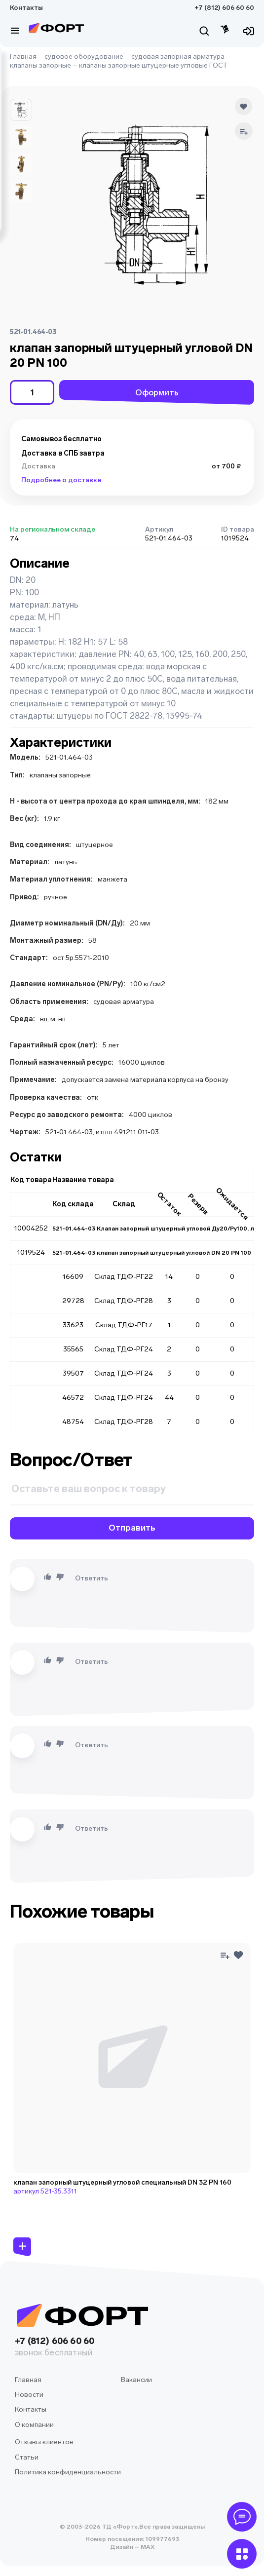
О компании (34, 2424)
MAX (146, 2546)
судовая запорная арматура (178, 56)
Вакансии (136, 2380)
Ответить (91, 1578)
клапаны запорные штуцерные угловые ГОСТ (153, 65)
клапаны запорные (40, 65)
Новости (29, 2394)
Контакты (26, 7)
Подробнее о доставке (61, 480)
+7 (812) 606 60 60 (224, 7)
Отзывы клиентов (44, 2442)
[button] (21, 110)
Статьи (26, 2457)
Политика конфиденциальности (68, 2472)
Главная (23, 56)
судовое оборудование (83, 56)
